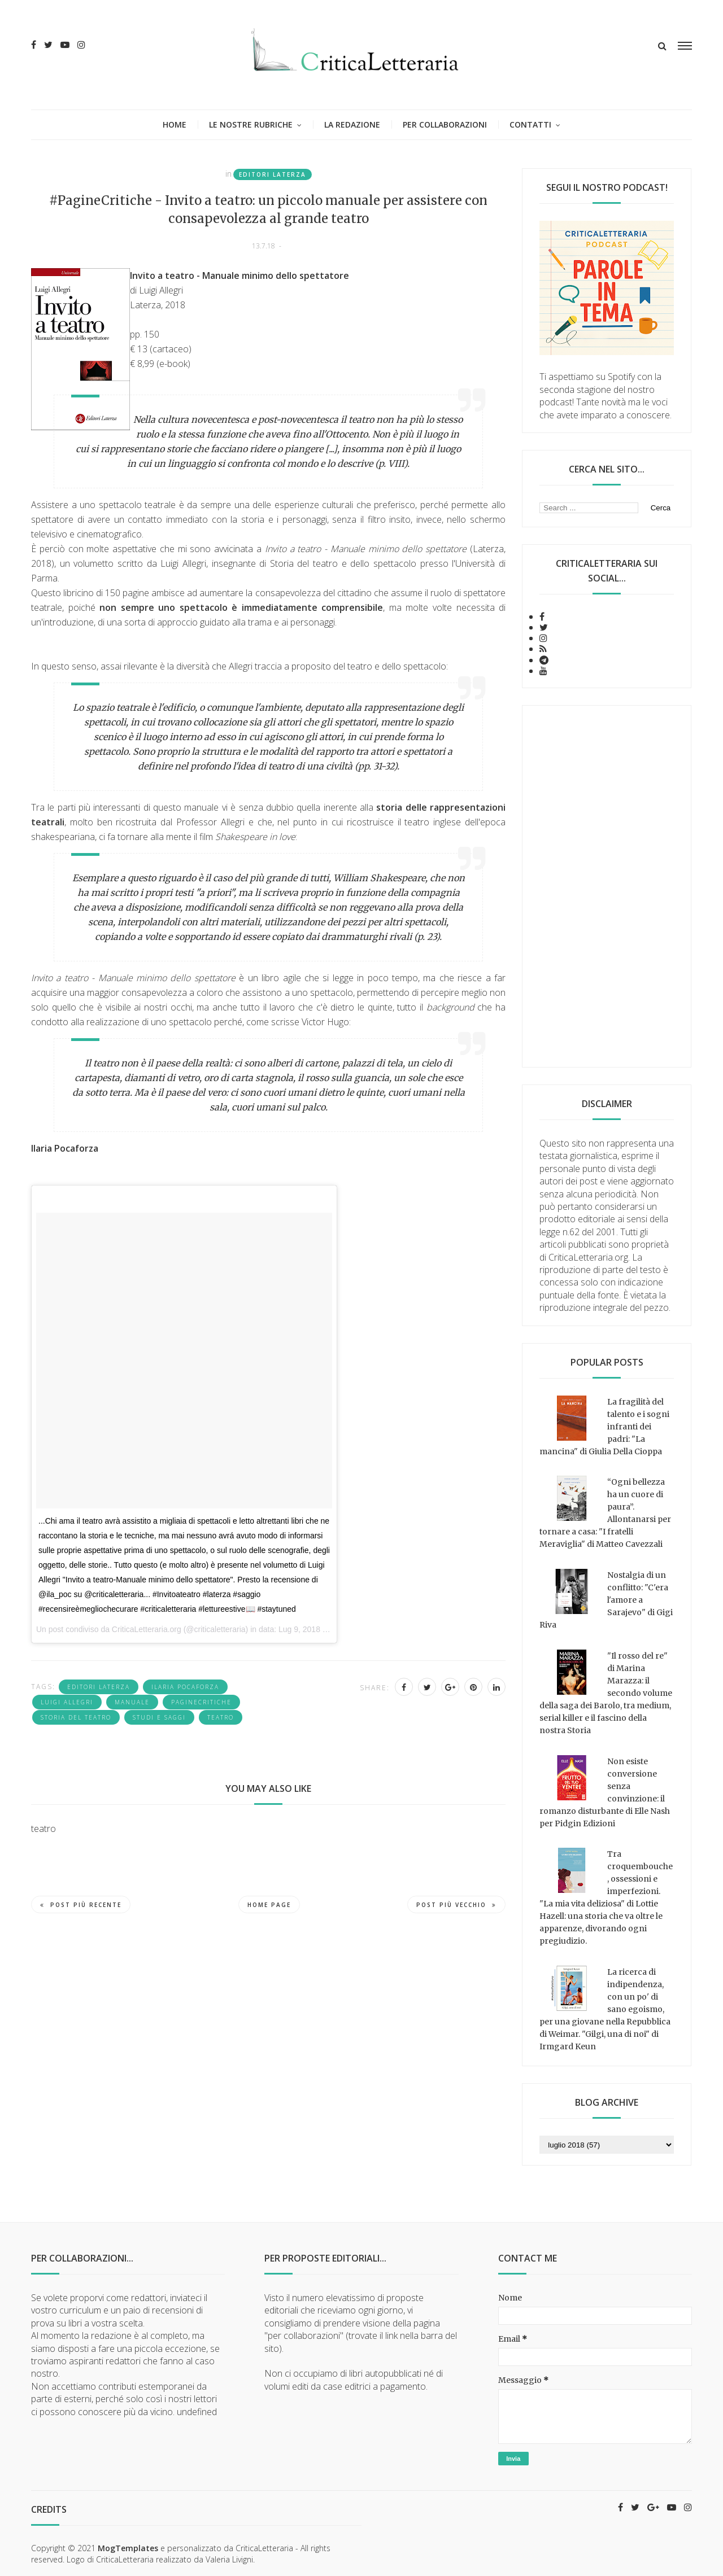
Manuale (132, 1702)
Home (174, 124)
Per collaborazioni (445, 124)
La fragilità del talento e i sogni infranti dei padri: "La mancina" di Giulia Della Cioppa (604, 1427)
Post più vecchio (456, 1905)
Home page (269, 1905)
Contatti (530, 124)
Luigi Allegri (67, 1702)
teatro (220, 1717)
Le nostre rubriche (251, 124)
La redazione (352, 124)
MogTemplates (128, 2548)
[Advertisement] (606, 886)
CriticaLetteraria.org (146, 1629)
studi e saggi (159, 1717)
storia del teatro (76, 1717)
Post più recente (80, 1905)
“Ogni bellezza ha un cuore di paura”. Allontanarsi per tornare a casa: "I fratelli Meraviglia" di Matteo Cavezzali (605, 1513)
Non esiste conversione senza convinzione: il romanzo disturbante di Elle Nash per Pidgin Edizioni (604, 1792)
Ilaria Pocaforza (185, 1687)
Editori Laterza (272, 174)
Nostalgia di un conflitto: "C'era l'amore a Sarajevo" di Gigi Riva (606, 1600)
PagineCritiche (201, 1702)
